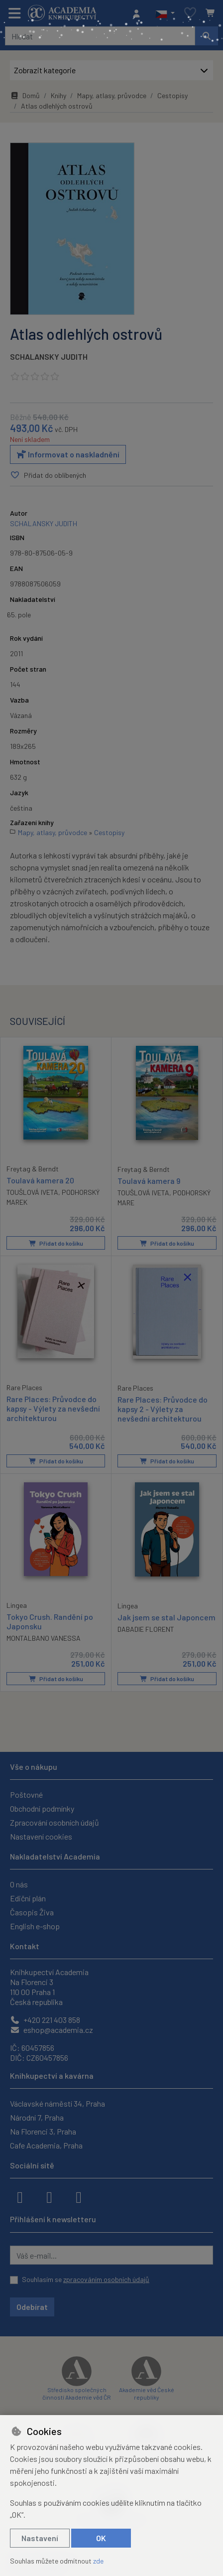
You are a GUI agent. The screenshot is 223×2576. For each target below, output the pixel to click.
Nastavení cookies (41, 1836)
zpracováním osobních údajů (106, 2279)
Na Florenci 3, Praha (43, 2131)
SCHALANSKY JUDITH (49, 356)
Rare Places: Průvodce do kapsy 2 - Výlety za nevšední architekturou (162, 1409)
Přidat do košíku (56, 1243)
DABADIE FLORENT (145, 1629)
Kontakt (24, 1946)
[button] (165, 13)
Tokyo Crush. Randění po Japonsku (49, 1621)
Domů (25, 95)
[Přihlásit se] (138, 13)
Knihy (58, 95)
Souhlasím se (85, 2279)
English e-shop (35, 1926)
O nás (19, 1884)
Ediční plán (28, 1898)
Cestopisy (172, 95)
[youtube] (79, 2196)
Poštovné (26, 1794)
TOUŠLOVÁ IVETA (32, 1192)
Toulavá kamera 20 (40, 1180)
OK (101, 2538)
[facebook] (20, 2196)
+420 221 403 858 (45, 2019)
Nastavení (39, 2538)
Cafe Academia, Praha (46, 2145)
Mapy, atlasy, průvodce (111, 95)
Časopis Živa (32, 1912)
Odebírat (32, 2306)
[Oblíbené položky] (190, 13)
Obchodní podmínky (42, 1808)
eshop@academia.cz (51, 2029)
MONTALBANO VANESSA (43, 1638)
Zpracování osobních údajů (54, 1822)
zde (98, 2561)
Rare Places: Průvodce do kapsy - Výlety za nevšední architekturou (53, 1408)
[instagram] (49, 2196)
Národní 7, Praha (37, 2117)
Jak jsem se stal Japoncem (166, 1617)
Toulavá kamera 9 (148, 1180)
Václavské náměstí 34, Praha (57, 2103)
